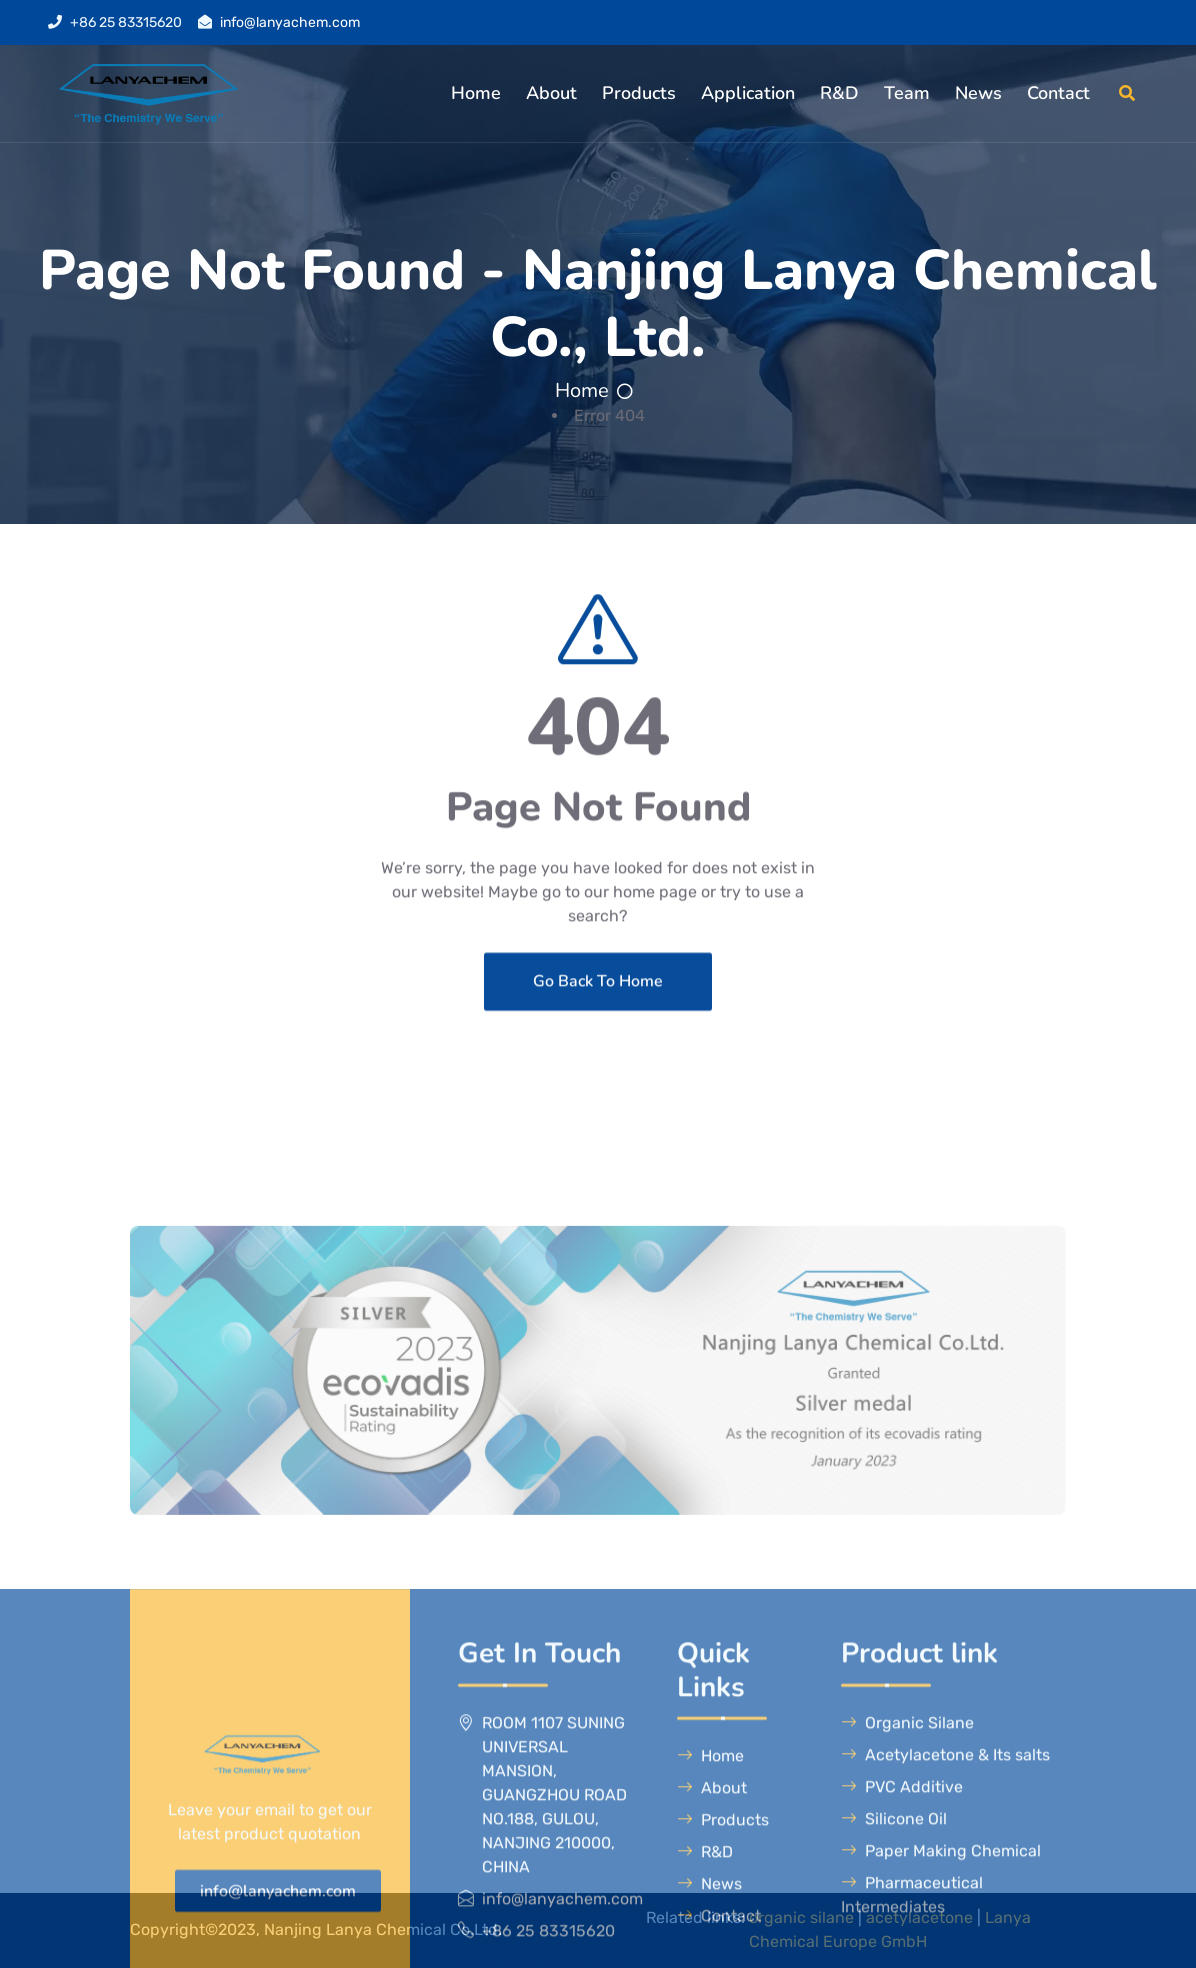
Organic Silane (907, 1940)
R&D (839, 93)
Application (748, 93)
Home (476, 93)
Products (639, 93)
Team (907, 93)
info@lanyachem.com (290, 22)
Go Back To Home (598, 1041)
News (978, 93)
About (551, 93)
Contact (1058, 93)
